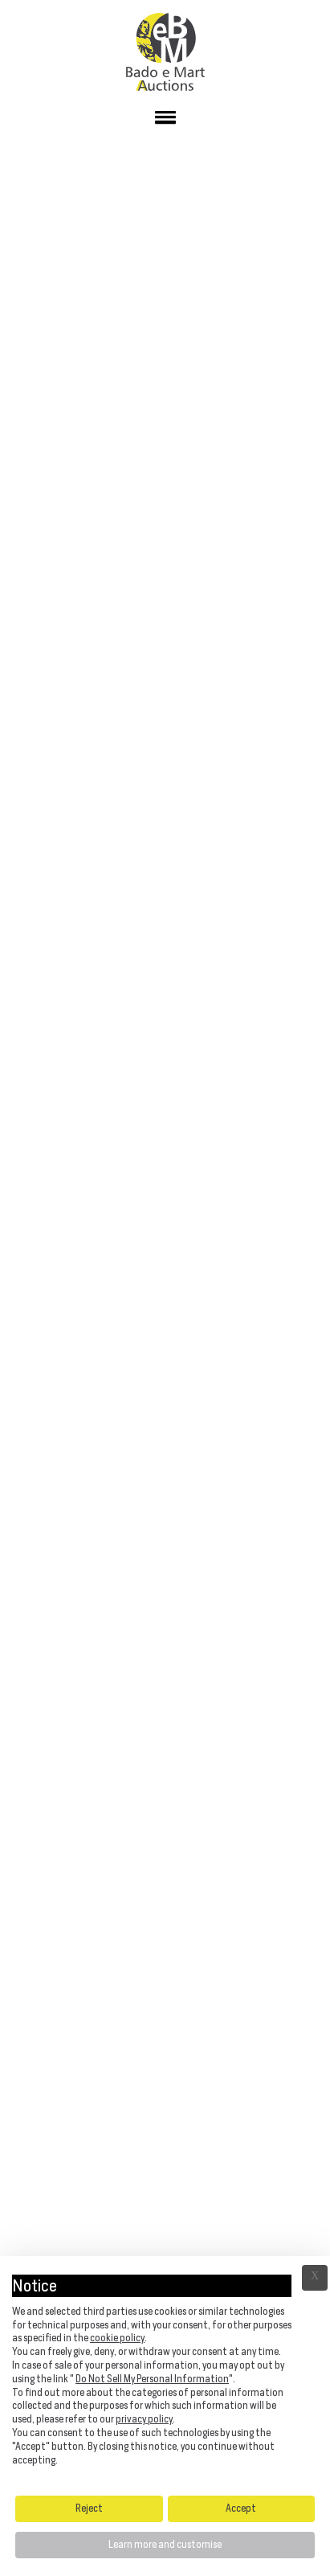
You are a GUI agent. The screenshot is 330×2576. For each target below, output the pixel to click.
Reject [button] (89, 2508)
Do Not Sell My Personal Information (152, 2379)
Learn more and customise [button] (165, 2544)
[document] (165, 2374)
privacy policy (144, 2419)
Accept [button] (241, 2508)
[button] (165, 120)
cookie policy (117, 2338)
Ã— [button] (315, 2278)
